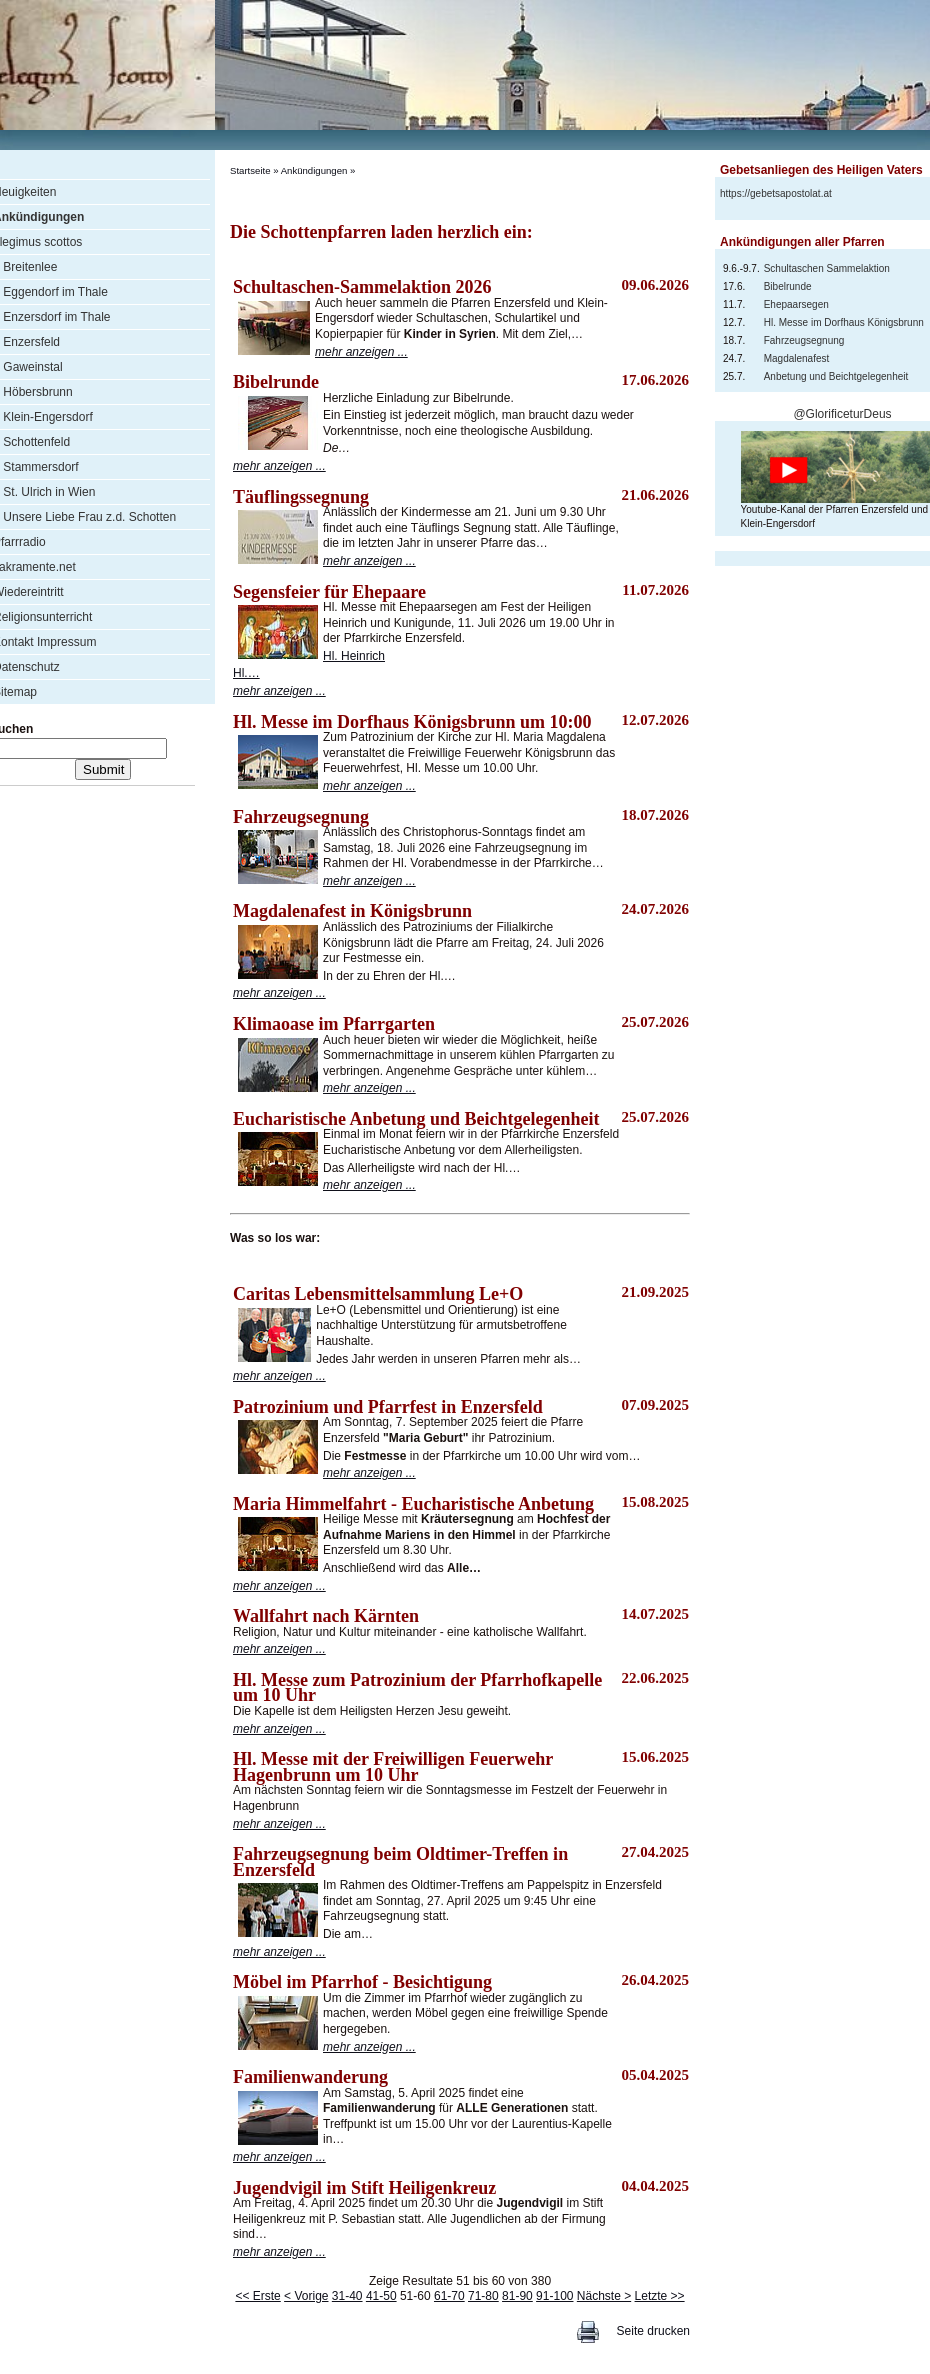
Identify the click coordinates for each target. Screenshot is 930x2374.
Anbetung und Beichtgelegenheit (836, 376)
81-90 (517, 2296)
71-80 (483, 2296)
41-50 (381, 2296)
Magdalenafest (797, 358)
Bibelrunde (788, 286)
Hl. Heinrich (354, 656)
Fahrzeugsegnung (804, 340)
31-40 (347, 2296)
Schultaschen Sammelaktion (827, 268)
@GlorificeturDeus (842, 414)
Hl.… (246, 673)
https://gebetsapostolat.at (776, 193)
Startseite (250, 170)
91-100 (554, 2296)
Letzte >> (660, 2296)
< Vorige (306, 2296)
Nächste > (604, 2296)
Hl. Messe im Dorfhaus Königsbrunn (844, 322)
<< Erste (257, 2296)
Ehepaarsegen (796, 304)
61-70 (449, 2296)
